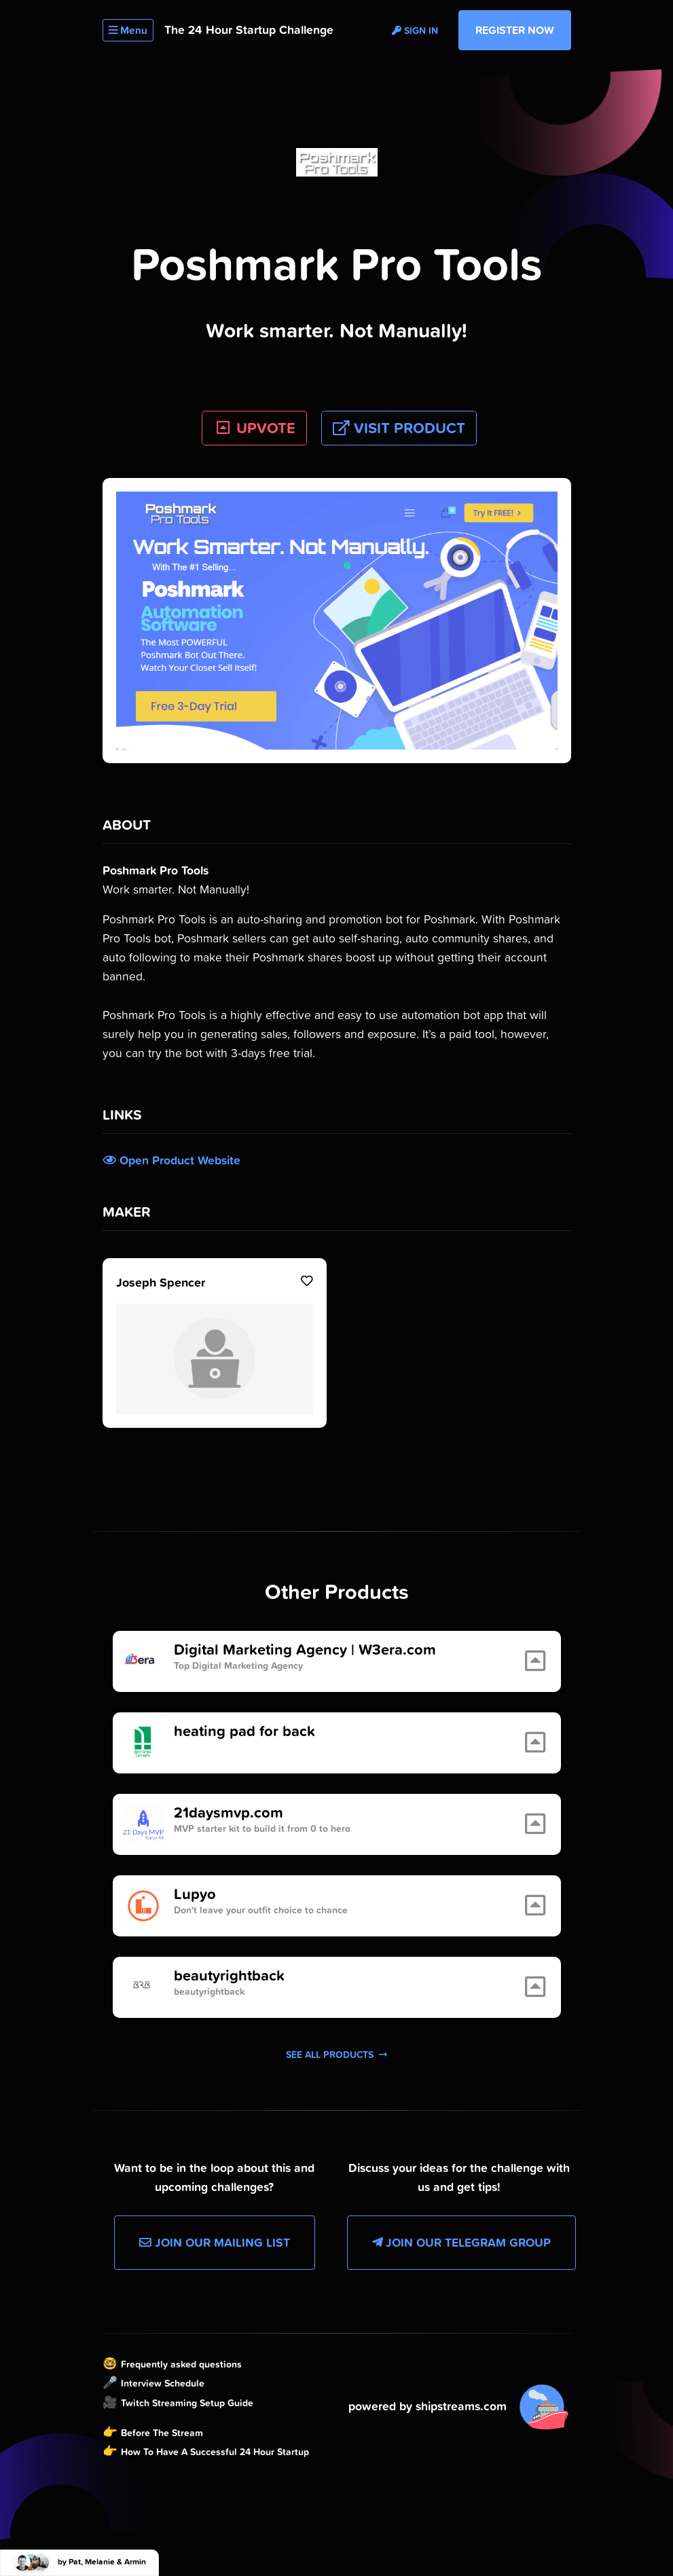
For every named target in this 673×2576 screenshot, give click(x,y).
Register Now (514, 30)
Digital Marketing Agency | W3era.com (305, 1650)
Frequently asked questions (181, 2364)
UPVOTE (254, 428)
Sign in (415, 30)
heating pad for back (244, 1731)
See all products (336, 2054)
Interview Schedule (162, 2383)
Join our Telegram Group (461, 2242)
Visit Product (399, 428)
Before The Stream (162, 2433)
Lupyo (195, 1894)
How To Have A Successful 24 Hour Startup (215, 2452)
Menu (128, 30)
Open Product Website (171, 1160)
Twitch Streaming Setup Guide (187, 2403)
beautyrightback (229, 1976)
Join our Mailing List (214, 2242)
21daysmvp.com (228, 1813)
